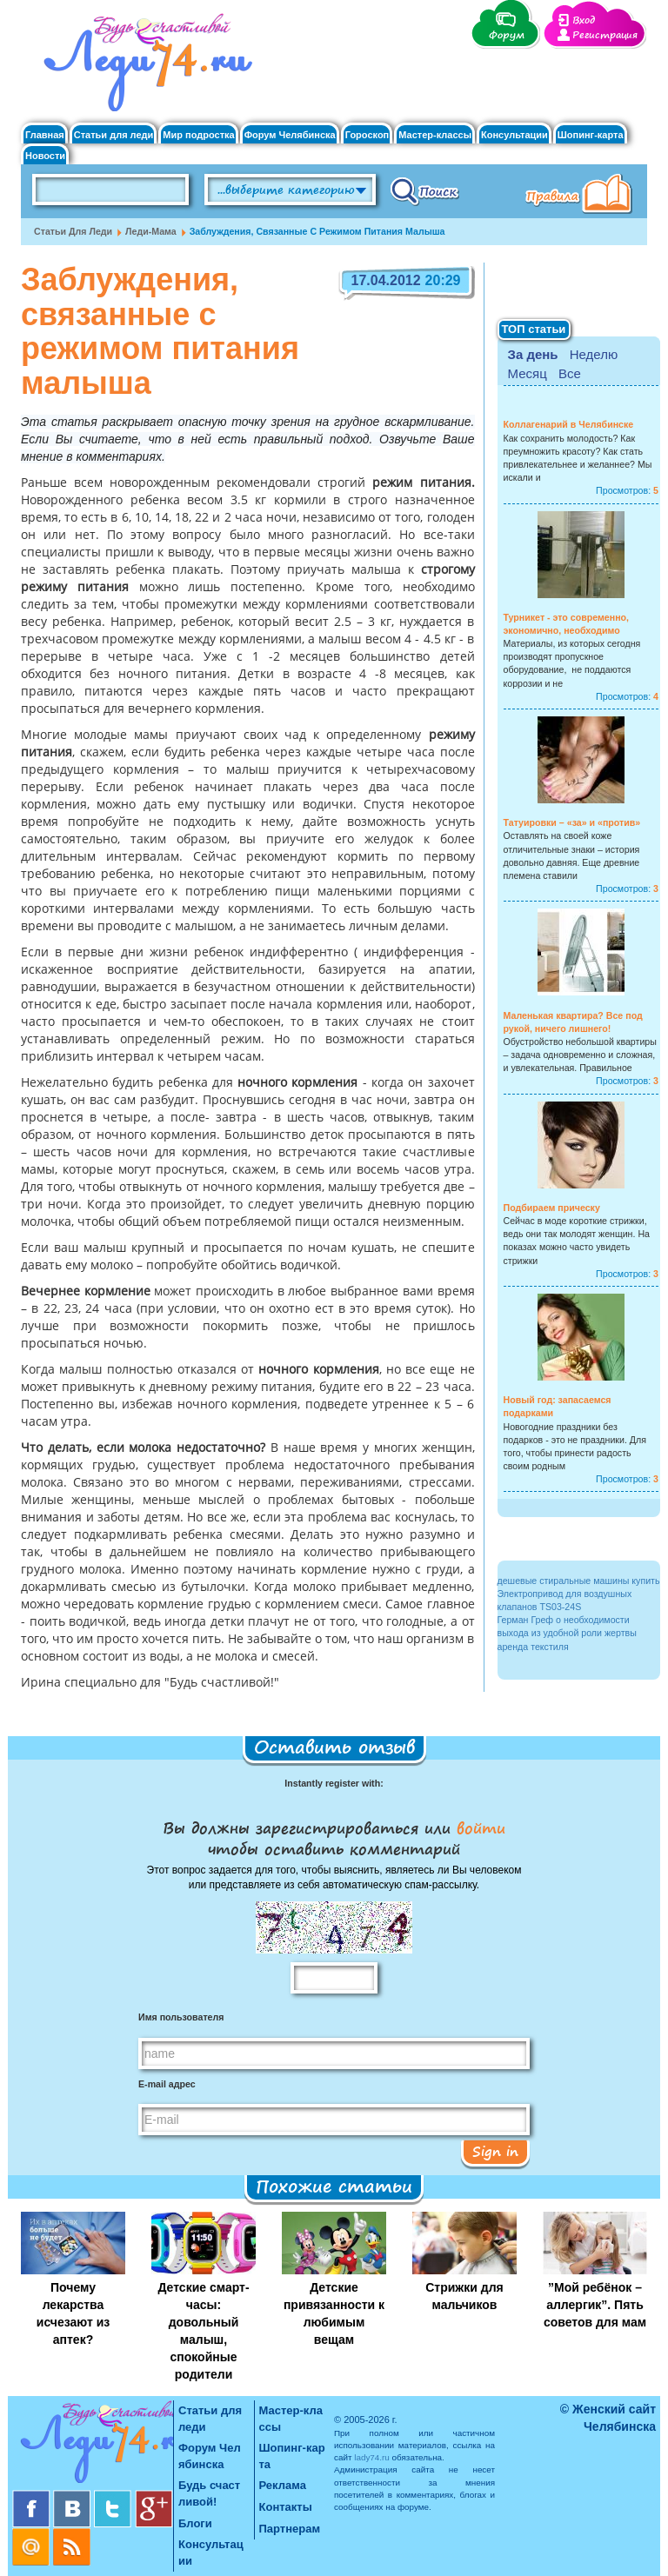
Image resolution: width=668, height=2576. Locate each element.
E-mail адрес (167, 2084)
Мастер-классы (434, 135)
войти (478, 1827)
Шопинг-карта (591, 135)
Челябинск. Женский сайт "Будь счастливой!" (144, 68)
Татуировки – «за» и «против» (572, 822)
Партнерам (290, 2528)
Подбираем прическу (552, 1207)
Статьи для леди (114, 135)
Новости (45, 156)
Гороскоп (367, 135)
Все (569, 373)
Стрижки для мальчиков (464, 2296)
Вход (583, 20)
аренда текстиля (533, 1646)
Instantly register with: (333, 1783)
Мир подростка (198, 135)
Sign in (495, 2151)
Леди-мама (151, 231)
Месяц (527, 373)
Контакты (285, 2506)
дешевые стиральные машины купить (579, 1580)
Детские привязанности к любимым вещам (334, 2313)
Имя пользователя (181, 2017)
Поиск (425, 190)
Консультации (514, 135)
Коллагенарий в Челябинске (569, 424)
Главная (44, 135)
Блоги (195, 2523)
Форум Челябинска (290, 135)
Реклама (282, 2485)
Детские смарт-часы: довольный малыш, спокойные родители (203, 2330)
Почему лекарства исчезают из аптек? (73, 2313)
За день (533, 354)
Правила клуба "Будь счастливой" (581, 195)
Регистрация (605, 35)
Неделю (594, 354)
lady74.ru (372, 2457)
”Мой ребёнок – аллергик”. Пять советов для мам (595, 2304)
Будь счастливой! (209, 2493)
